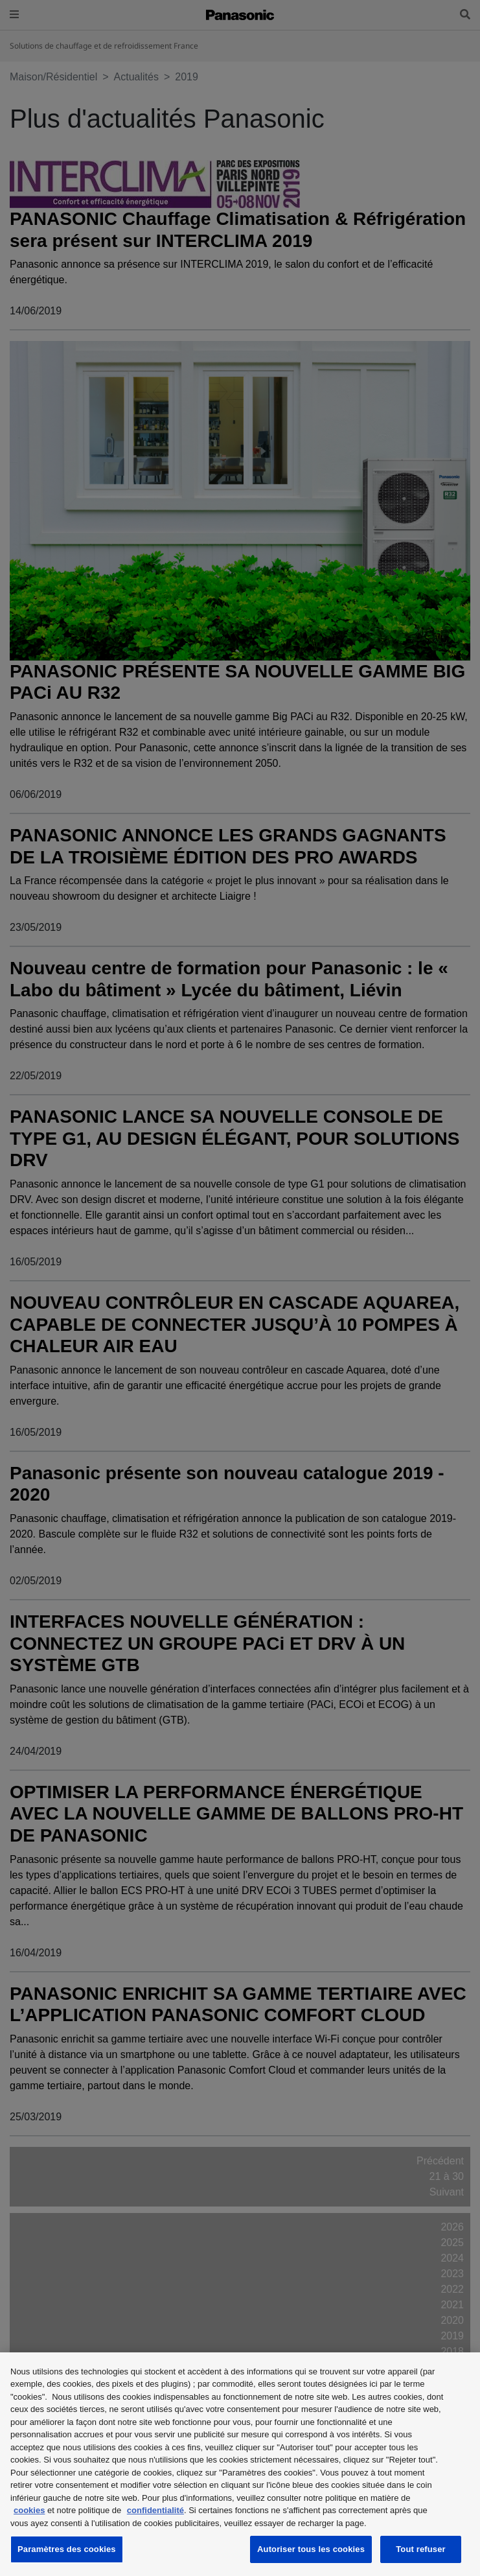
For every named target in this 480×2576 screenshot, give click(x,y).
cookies (29, 2510)
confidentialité (155, 2510)
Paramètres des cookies (66, 2549)
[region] (240, 2464)
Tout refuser (420, 2549)
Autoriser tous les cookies (311, 2549)
